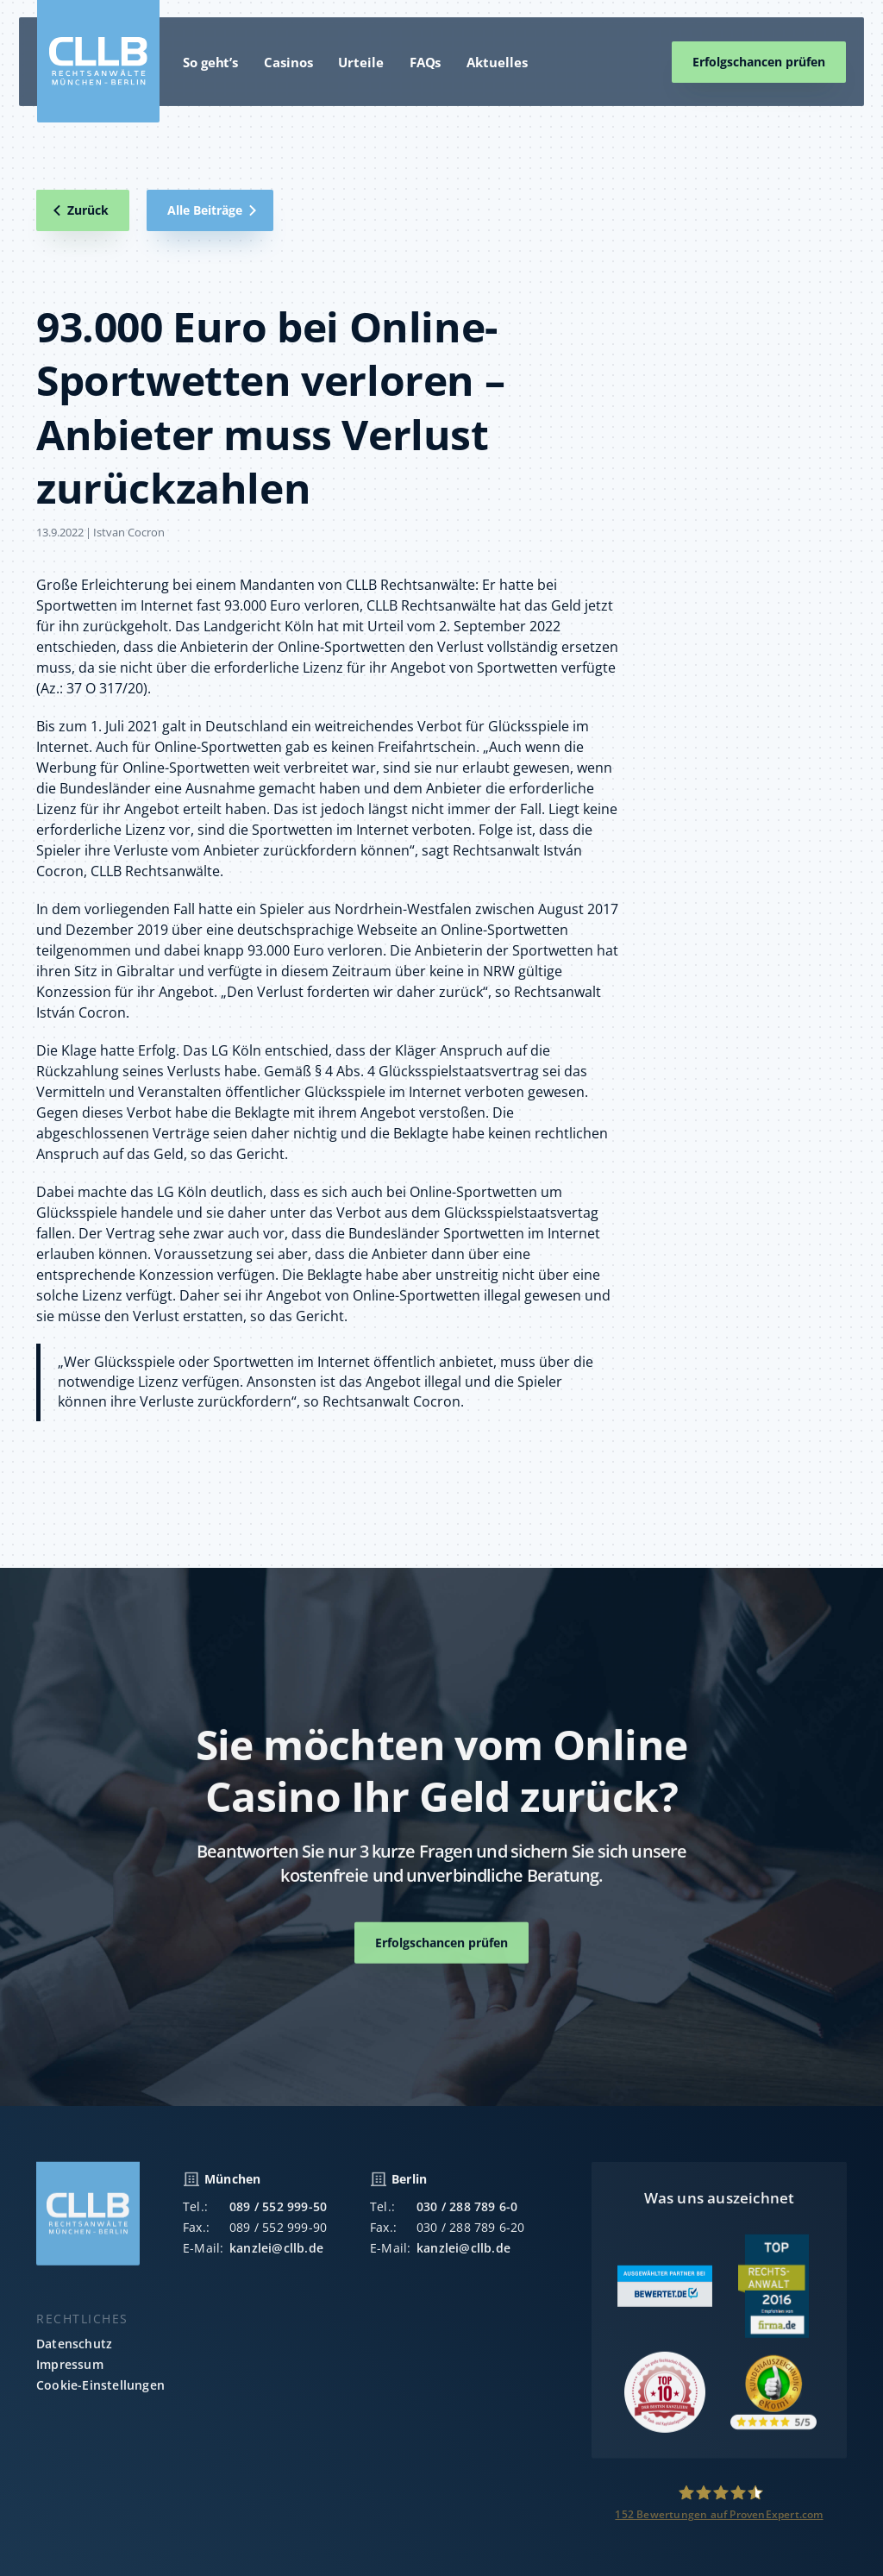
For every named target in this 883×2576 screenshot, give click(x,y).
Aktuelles (497, 62)
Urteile (360, 62)
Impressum (69, 2371)
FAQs (426, 62)
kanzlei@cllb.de (276, 2255)
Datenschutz (74, 2350)
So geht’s (210, 62)
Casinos (288, 62)
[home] (98, 61)
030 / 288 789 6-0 (466, 2213)
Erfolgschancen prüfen (758, 61)
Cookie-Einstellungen (100, 2392)
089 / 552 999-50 (278, 2213)
